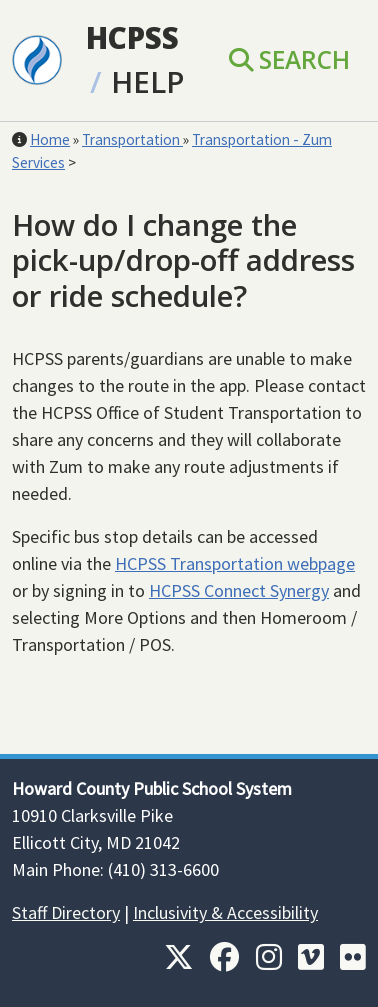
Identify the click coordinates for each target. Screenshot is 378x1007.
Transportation (132, 139)
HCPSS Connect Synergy (239, 590)
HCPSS (132, 37)
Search (289, 59)
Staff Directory (66, 912)
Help (147, 81)
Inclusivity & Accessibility (225, 912)
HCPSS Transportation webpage (235, 563)
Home (50, 139)
